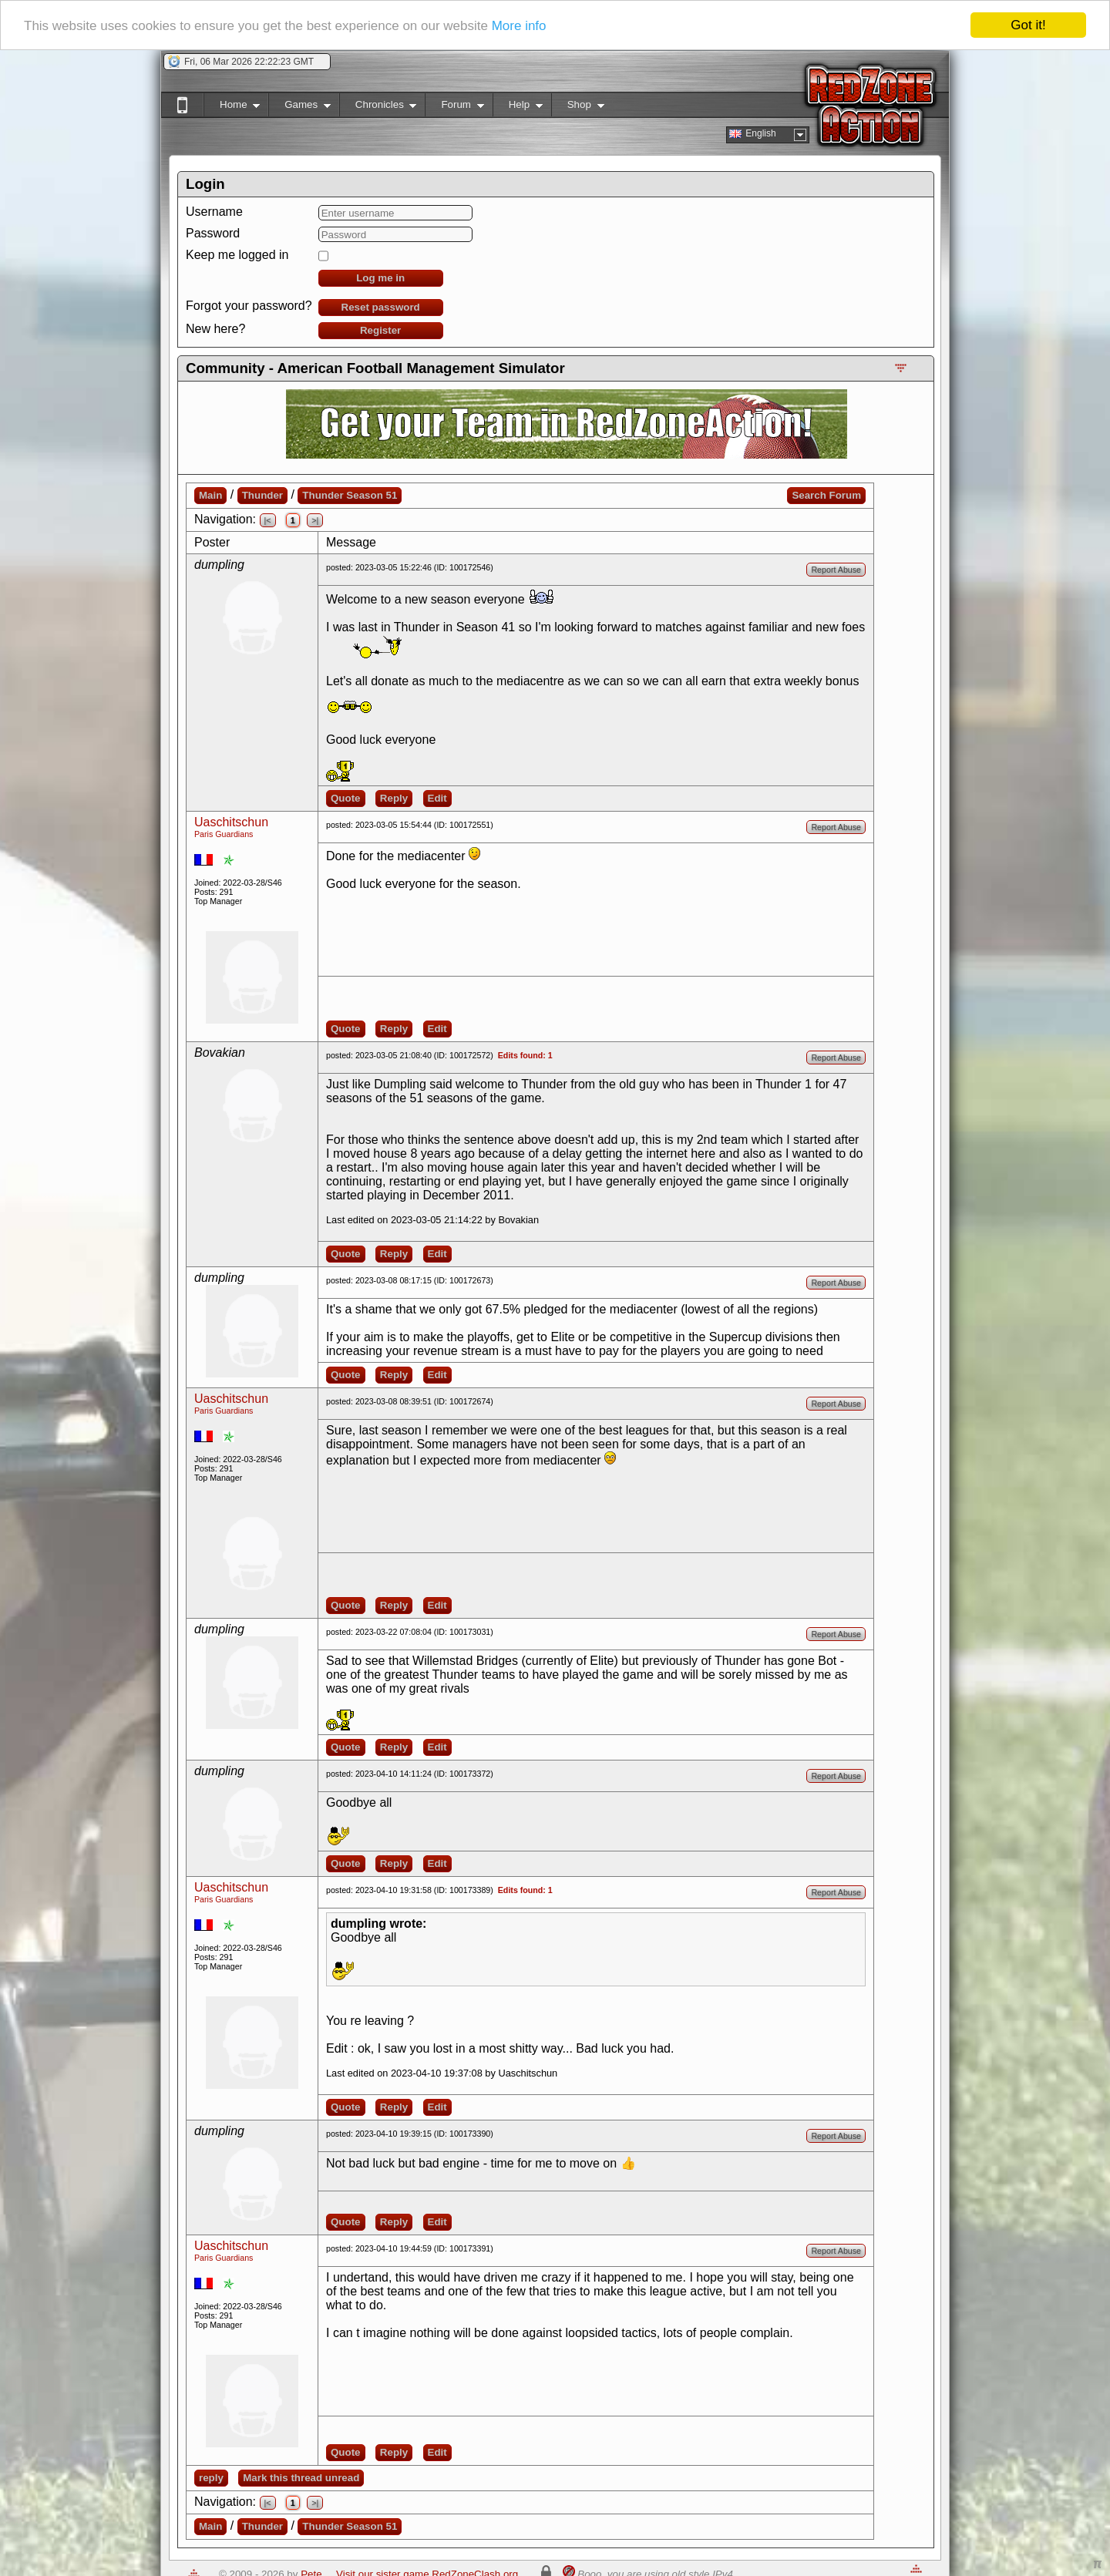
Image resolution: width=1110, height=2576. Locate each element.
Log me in (380, 278)
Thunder (262, 495)
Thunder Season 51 (349, 495)
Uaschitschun (231, 822)
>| (314, 520)
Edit (437, 798)
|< (267, 520)
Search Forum (826, 495)
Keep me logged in (237, 254)
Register (380, 330)
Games (299, 107)
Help (518, 107)
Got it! (1028, 25)
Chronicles (378, 107)
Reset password (380, 307)
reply (211, 2478)
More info (519, 25)
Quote (346, 798)
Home (232, 107)
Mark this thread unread (301, 2478)
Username (214, 211)
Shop (577, 107)
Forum (454, 107)
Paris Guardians (223, 834)
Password (213, 233)
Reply (394, 798)
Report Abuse (836, 569)
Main (210, 495)
